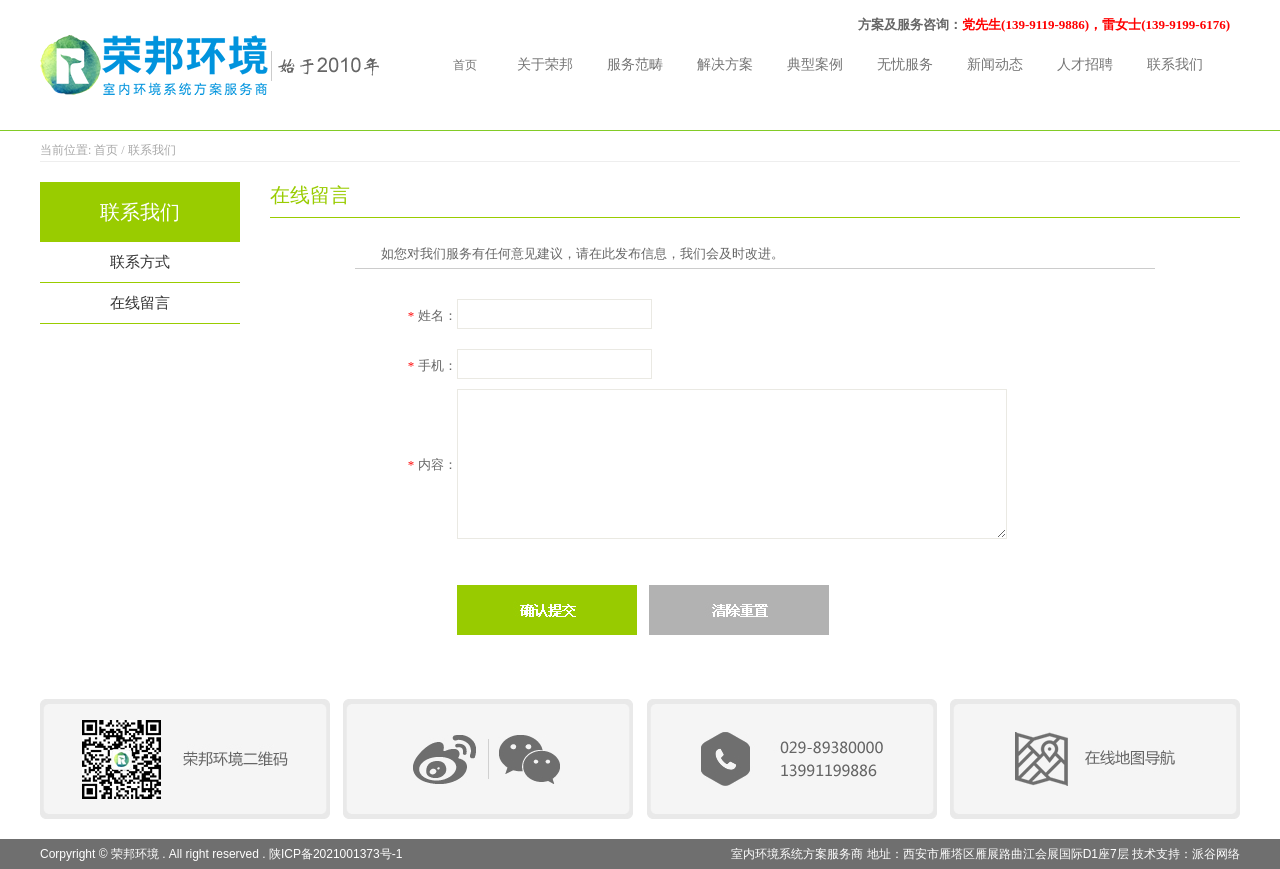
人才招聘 (1085, 64)
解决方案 (725, 64)
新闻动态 (995, 64)
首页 (465, 65)
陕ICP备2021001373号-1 (335, 854)
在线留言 (140, 303)
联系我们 (1175, 64)
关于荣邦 (545, 64)
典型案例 (815, 64)
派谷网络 (1216, 854)
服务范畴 (635, 64)
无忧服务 (905, 64)
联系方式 (140, 262)
